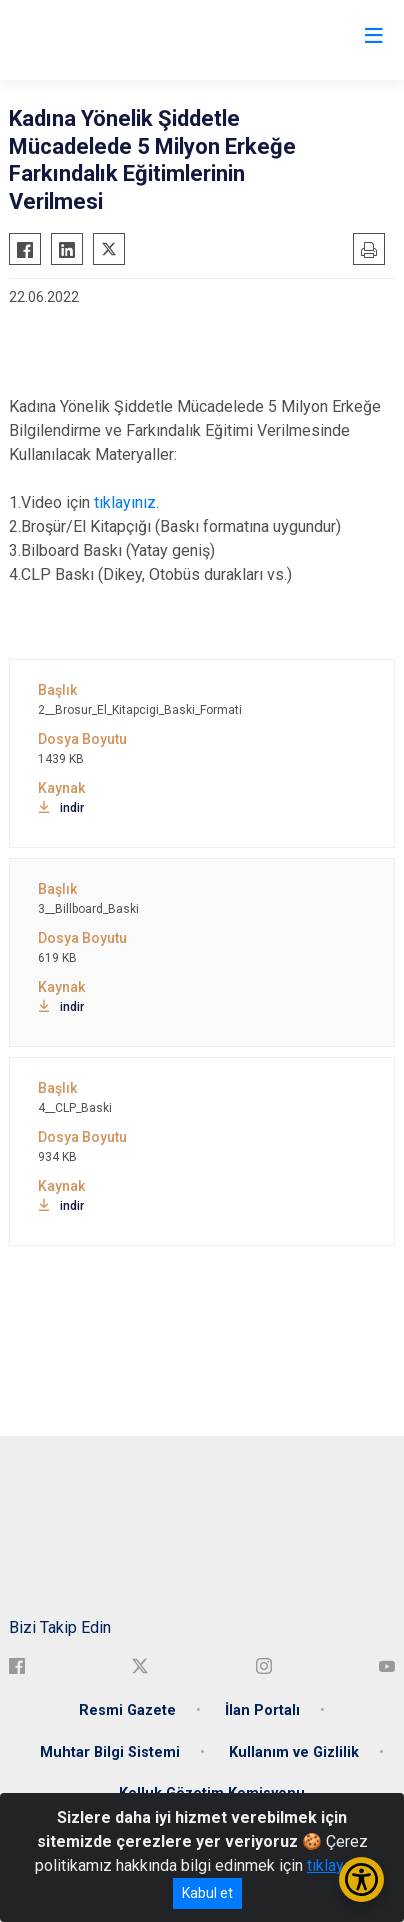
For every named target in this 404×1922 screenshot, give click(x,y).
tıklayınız (338, 1865)
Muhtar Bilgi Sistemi (110, 1752)
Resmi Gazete (127, 1710)
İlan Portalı (262, 1710)
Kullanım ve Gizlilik (294, 1752)
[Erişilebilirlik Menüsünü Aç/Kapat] (361, 1879)
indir (61, 808)
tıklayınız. (124, 502)
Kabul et (207, 1893)
